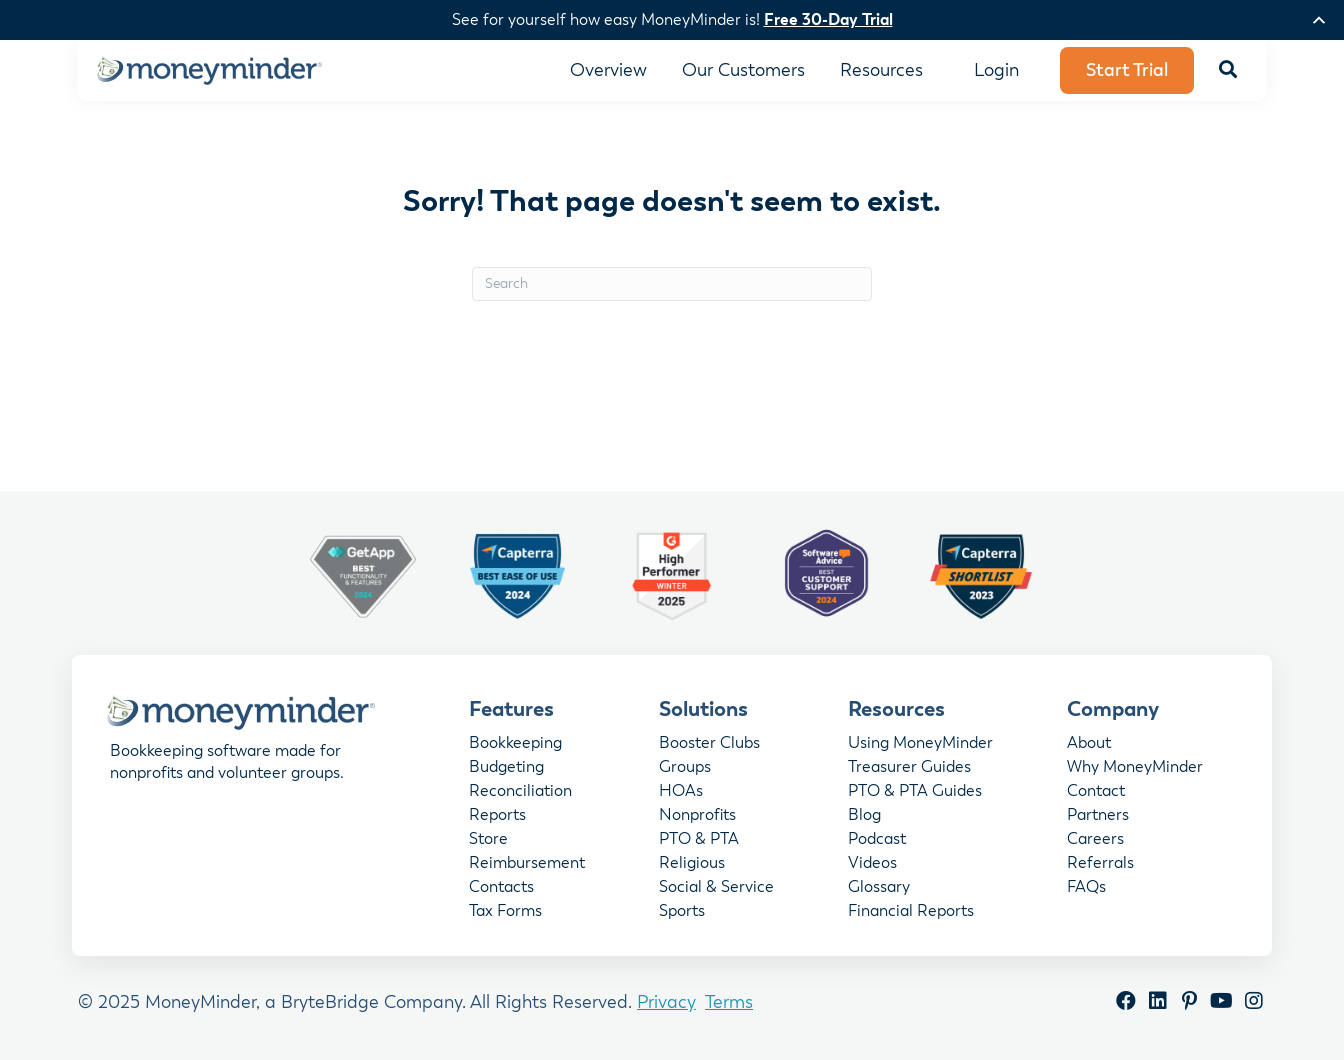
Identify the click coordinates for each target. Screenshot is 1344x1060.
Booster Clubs (709, 744)
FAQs (1086, 888)
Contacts (501, 888)
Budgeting (506, 768)
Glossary (879, 888)
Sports (682, 912)
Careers (1095, 840)
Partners (1098, 816)
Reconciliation (520, 792)
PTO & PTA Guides (915, 792)
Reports (497, 816)
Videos (872, 864)
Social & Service (716, 888)
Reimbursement (527, 864)
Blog (864, 816)
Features (511, 709)
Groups (685, 768)
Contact (1096, 792)
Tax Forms (505, 912)
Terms (729, 1002)
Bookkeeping (515, 744)
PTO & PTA (699, 840)
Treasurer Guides (909, 768)
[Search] (672, 284)
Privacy (666, 1002)
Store (488, 840)
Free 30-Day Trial (828, 20)
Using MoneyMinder (920, 744)
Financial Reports (911, 912)
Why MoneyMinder (1135, 768)
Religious (692, 864)
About (1089, 744)
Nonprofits (697, 816)
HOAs (681, 792)
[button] (1228, 70)
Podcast (877, 840)
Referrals (1100, 864)
